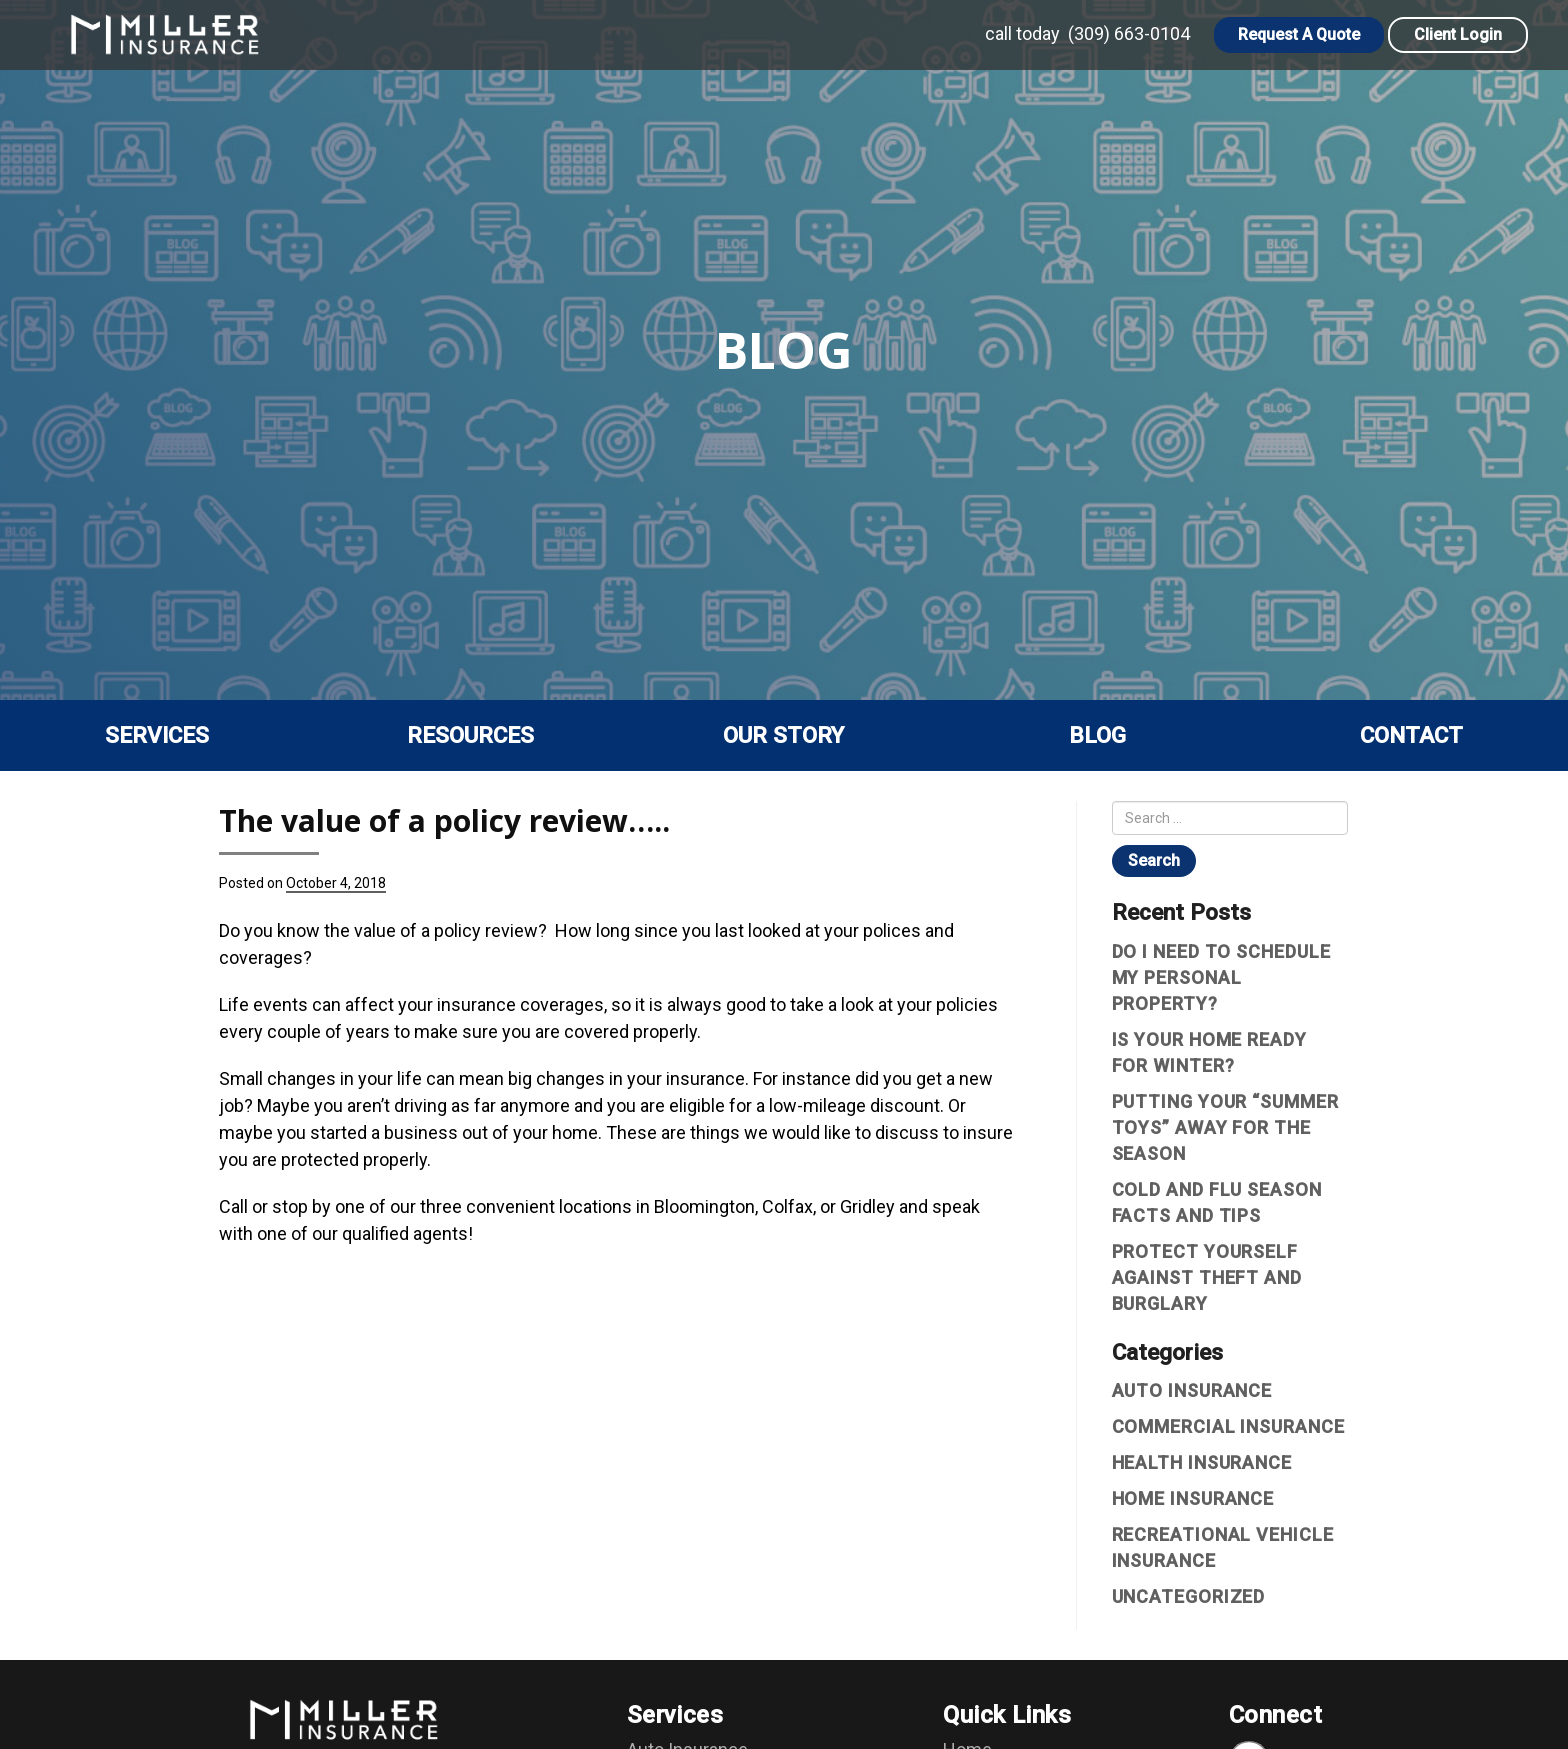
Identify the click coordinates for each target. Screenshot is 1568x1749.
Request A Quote (1299, 34)
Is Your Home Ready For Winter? (1209, 1052)
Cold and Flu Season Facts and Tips (1217, 1202)
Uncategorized (1189, 1596)
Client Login (1458, 34)
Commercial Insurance (1228, 1426)
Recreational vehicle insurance (1223, 1547)
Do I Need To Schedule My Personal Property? (1221, 977)
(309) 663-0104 (1129, 33)
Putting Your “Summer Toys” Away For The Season (1225, 1127)
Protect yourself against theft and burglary (1207, 1277)
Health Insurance (1202, 1462)
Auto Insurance (1192, 1390)
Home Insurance (1193, 1498)
